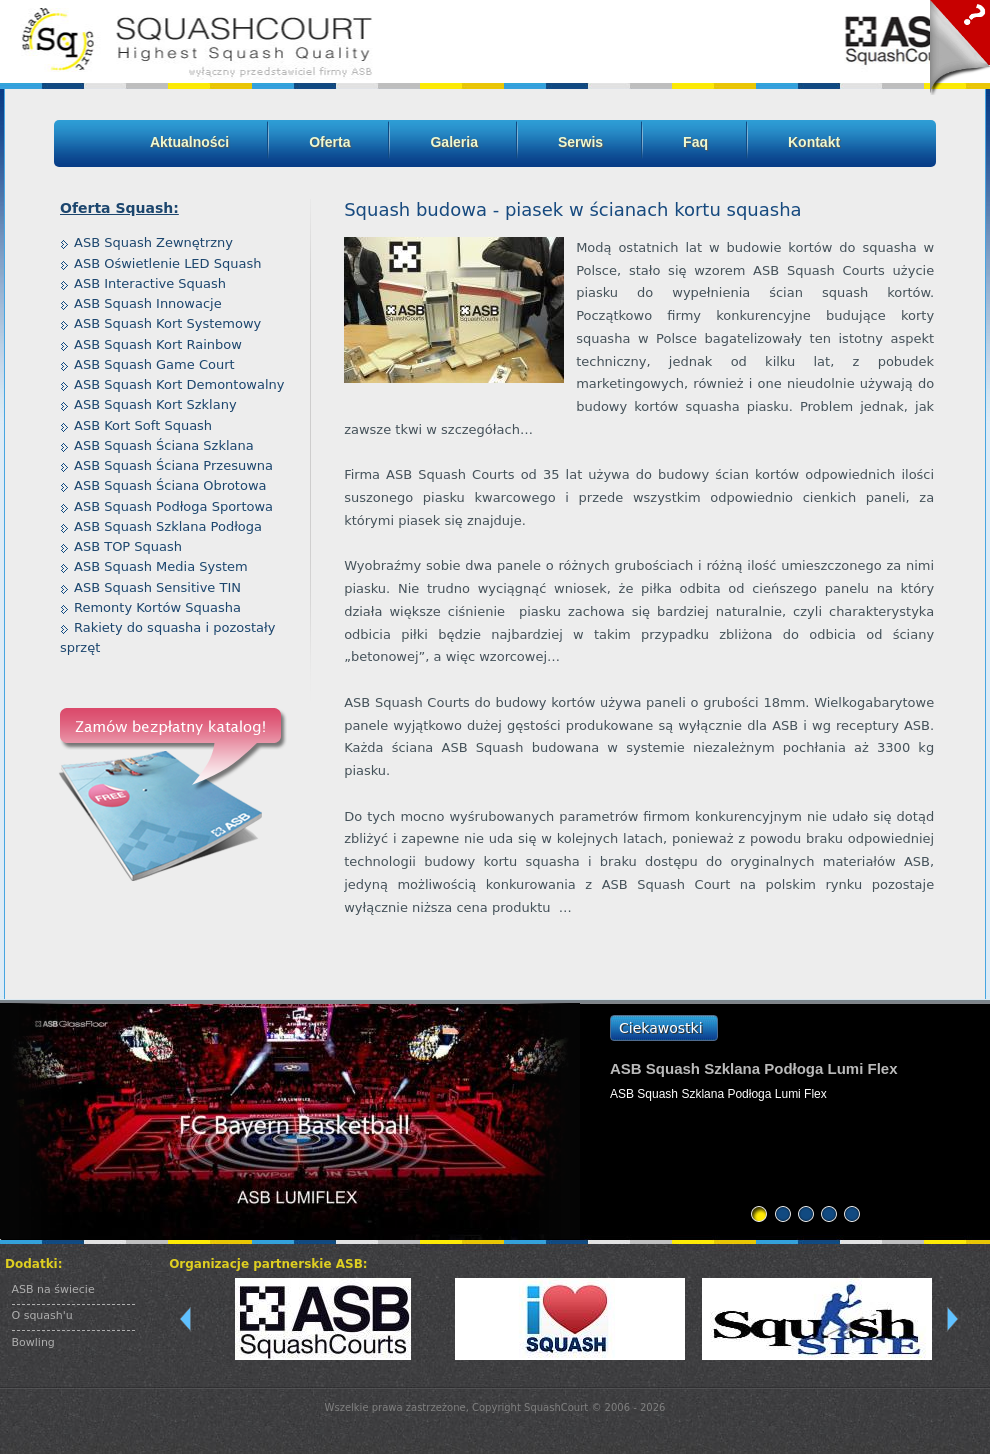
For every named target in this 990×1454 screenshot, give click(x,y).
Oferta (329, 142)
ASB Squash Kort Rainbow (158, 344)
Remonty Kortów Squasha (157, 607)
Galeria (453, 142)
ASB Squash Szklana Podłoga (168, 526)
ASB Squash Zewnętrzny (153, 242)
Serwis (580, 142)
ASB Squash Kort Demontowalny (179, 384)
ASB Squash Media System (161, 566)
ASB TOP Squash (128, 546)
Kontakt (814, 142)
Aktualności (189, 142)
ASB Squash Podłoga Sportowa (173, 506)
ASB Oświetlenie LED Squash (167, 263)
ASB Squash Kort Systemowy (167, 323)
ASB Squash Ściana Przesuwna (173, 465)
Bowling (33, 1342)
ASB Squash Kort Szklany (155, 404)
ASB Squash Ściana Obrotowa (170, 485)
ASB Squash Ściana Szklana (164, 445)
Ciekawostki (661, 1028)
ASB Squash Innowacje (148, 303)
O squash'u (42, 1315)
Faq (695, 142)
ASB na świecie (53, 1289)
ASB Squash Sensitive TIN (157, 587)
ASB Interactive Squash (150, 283)
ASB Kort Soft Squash (143, 425)
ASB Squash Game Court (154, 364)
